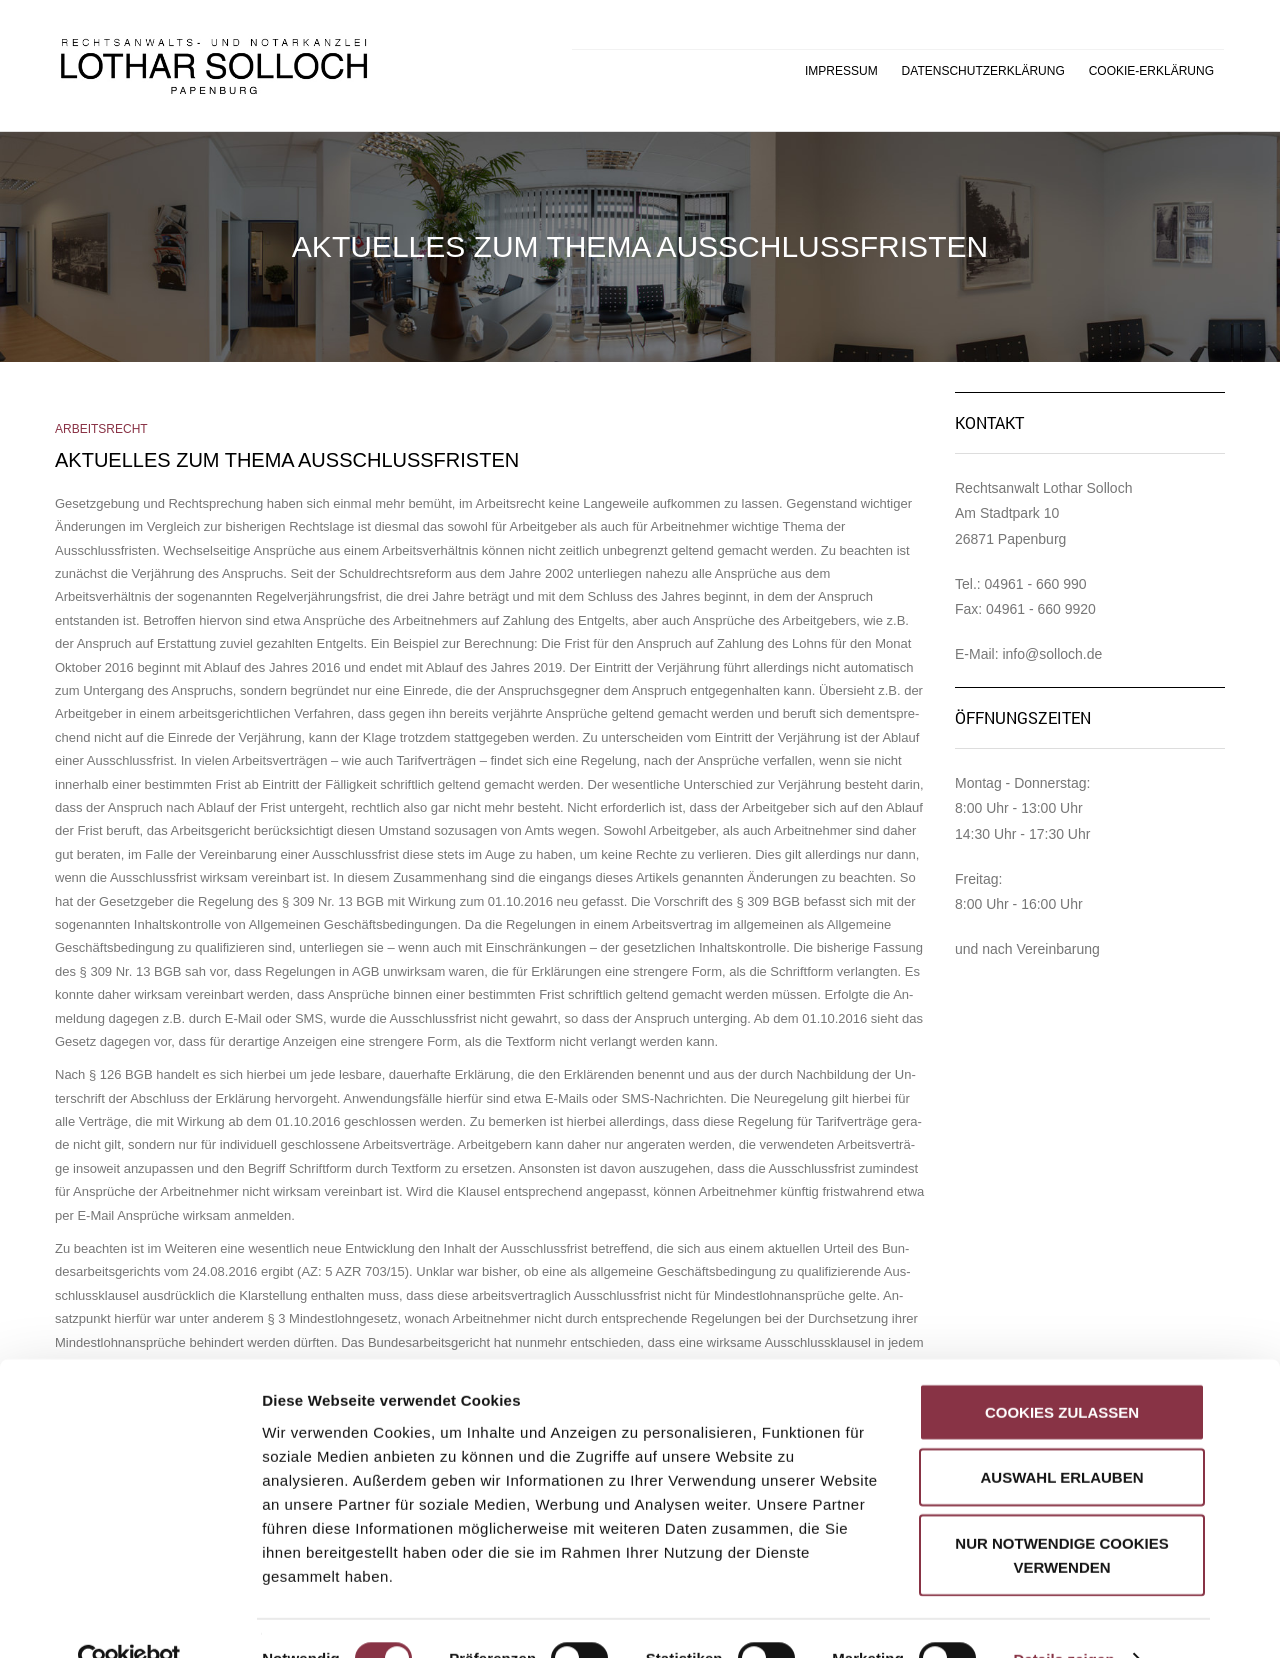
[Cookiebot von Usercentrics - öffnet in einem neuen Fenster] (129, 1619)
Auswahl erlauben (1061, 1437)
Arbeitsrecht (101, 429)
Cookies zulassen (1062, 1371)
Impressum (841, 71)
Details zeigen (1063, 1618)
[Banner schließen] (1249, 1350)
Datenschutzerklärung (983, 71)
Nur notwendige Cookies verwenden (1061, 1514)
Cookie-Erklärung (1151, 71)
